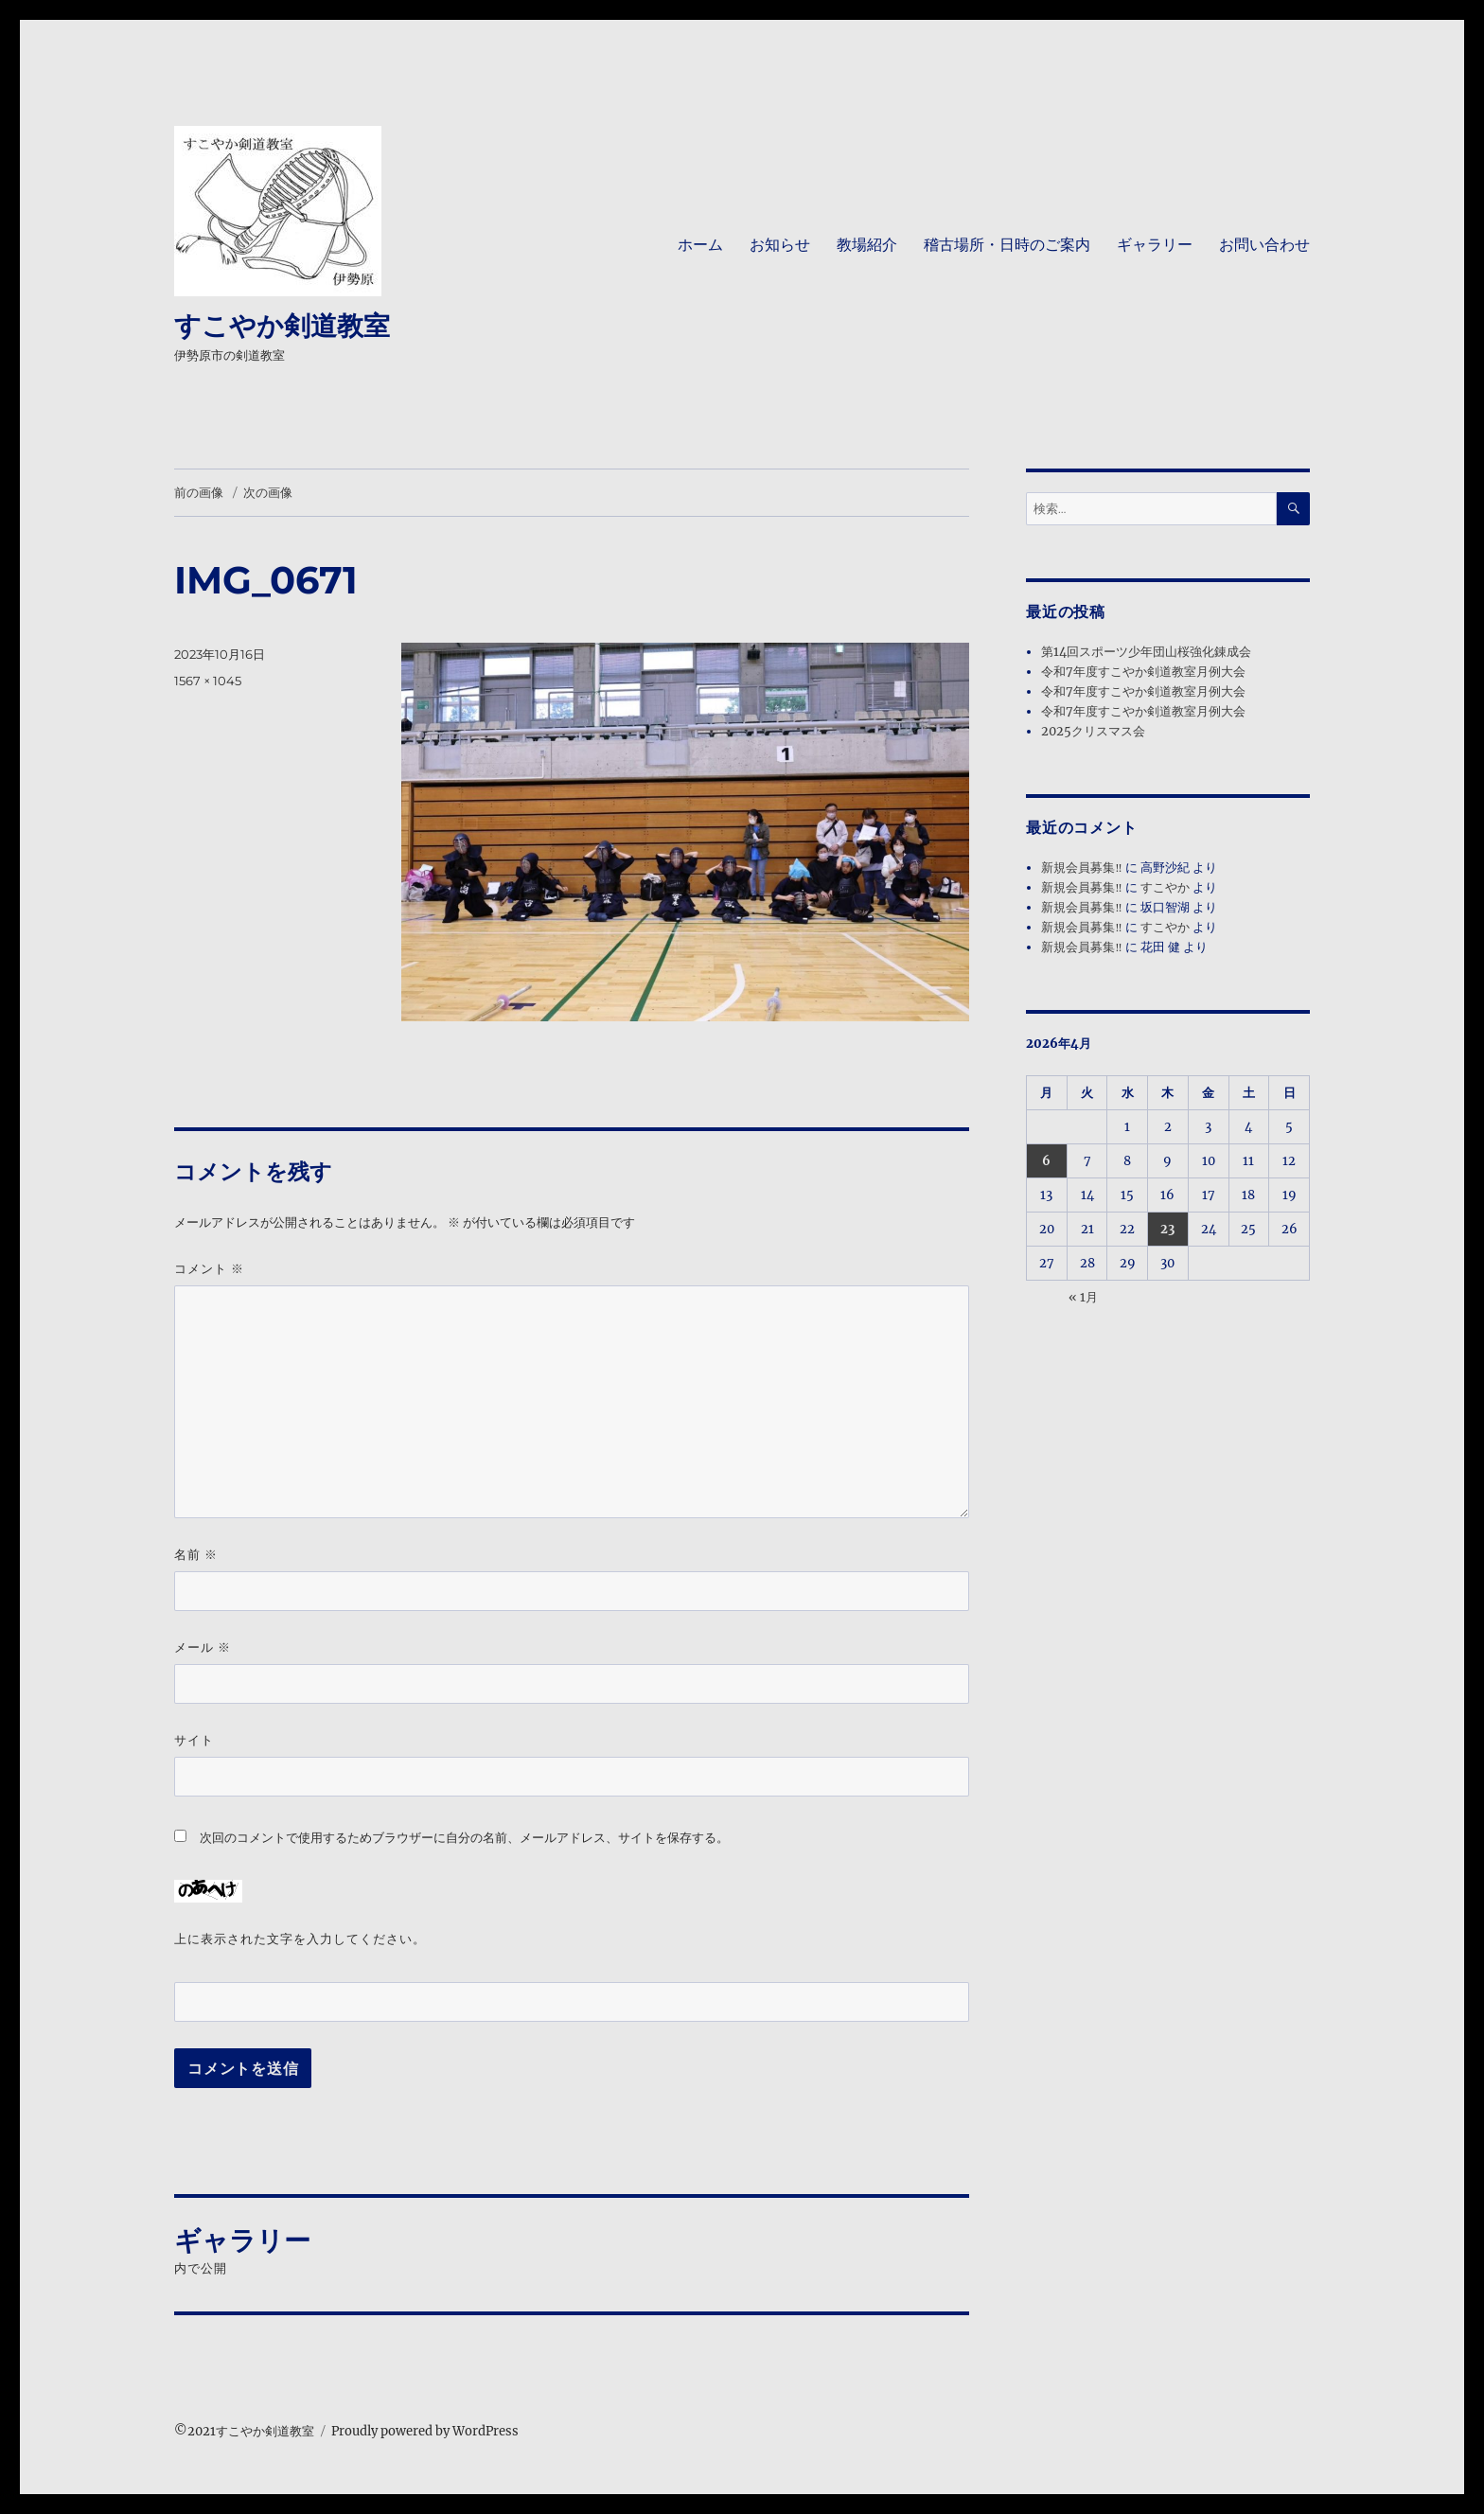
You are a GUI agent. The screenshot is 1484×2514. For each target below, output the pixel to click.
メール (202, 1647)
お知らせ (780, 245)
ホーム (700, 245)
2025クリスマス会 (1093, 731)
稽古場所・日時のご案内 (1007, 245)
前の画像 (198, 492)
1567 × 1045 (207, 680)
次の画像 (267, 492)
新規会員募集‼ (1081, 867)
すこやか (1165, 887)
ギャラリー (1154, 245)
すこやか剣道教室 (282, 326)
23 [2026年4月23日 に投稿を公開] (1167, 1229)
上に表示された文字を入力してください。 (300, 1938)
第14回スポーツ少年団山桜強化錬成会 (1146, 652)
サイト (194, 1739)
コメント (209, 1269)
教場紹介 (867, 245)
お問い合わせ (1264, 245)
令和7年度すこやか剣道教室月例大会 (1143, 672)
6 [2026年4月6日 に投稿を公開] (1046, 1161)
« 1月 (1083, 1297)
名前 (196, 1555)
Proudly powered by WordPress (425, 2431)
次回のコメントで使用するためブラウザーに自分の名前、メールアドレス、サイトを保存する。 (464, 1838)
